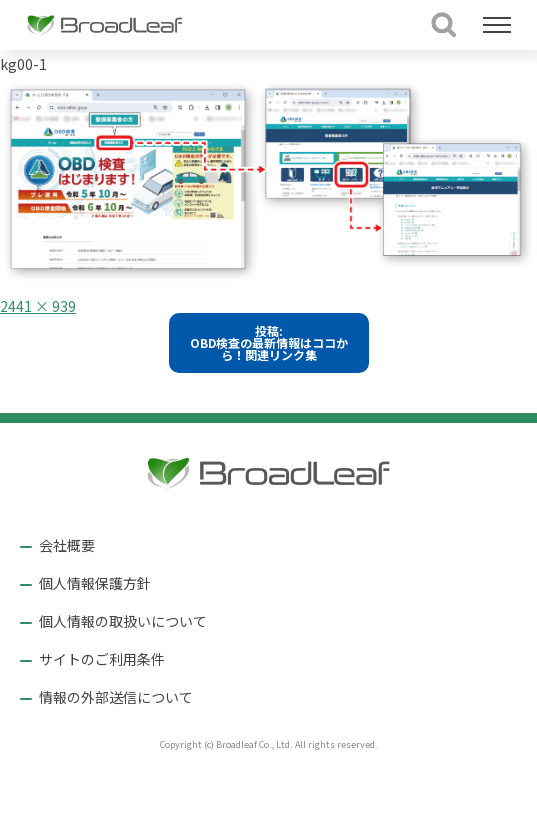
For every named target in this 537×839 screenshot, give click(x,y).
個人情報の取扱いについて (123, 621)
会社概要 (67, 545)
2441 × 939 (38, 306)
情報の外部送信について (116, 697)
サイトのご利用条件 (102, 659)
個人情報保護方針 (95, 583)
